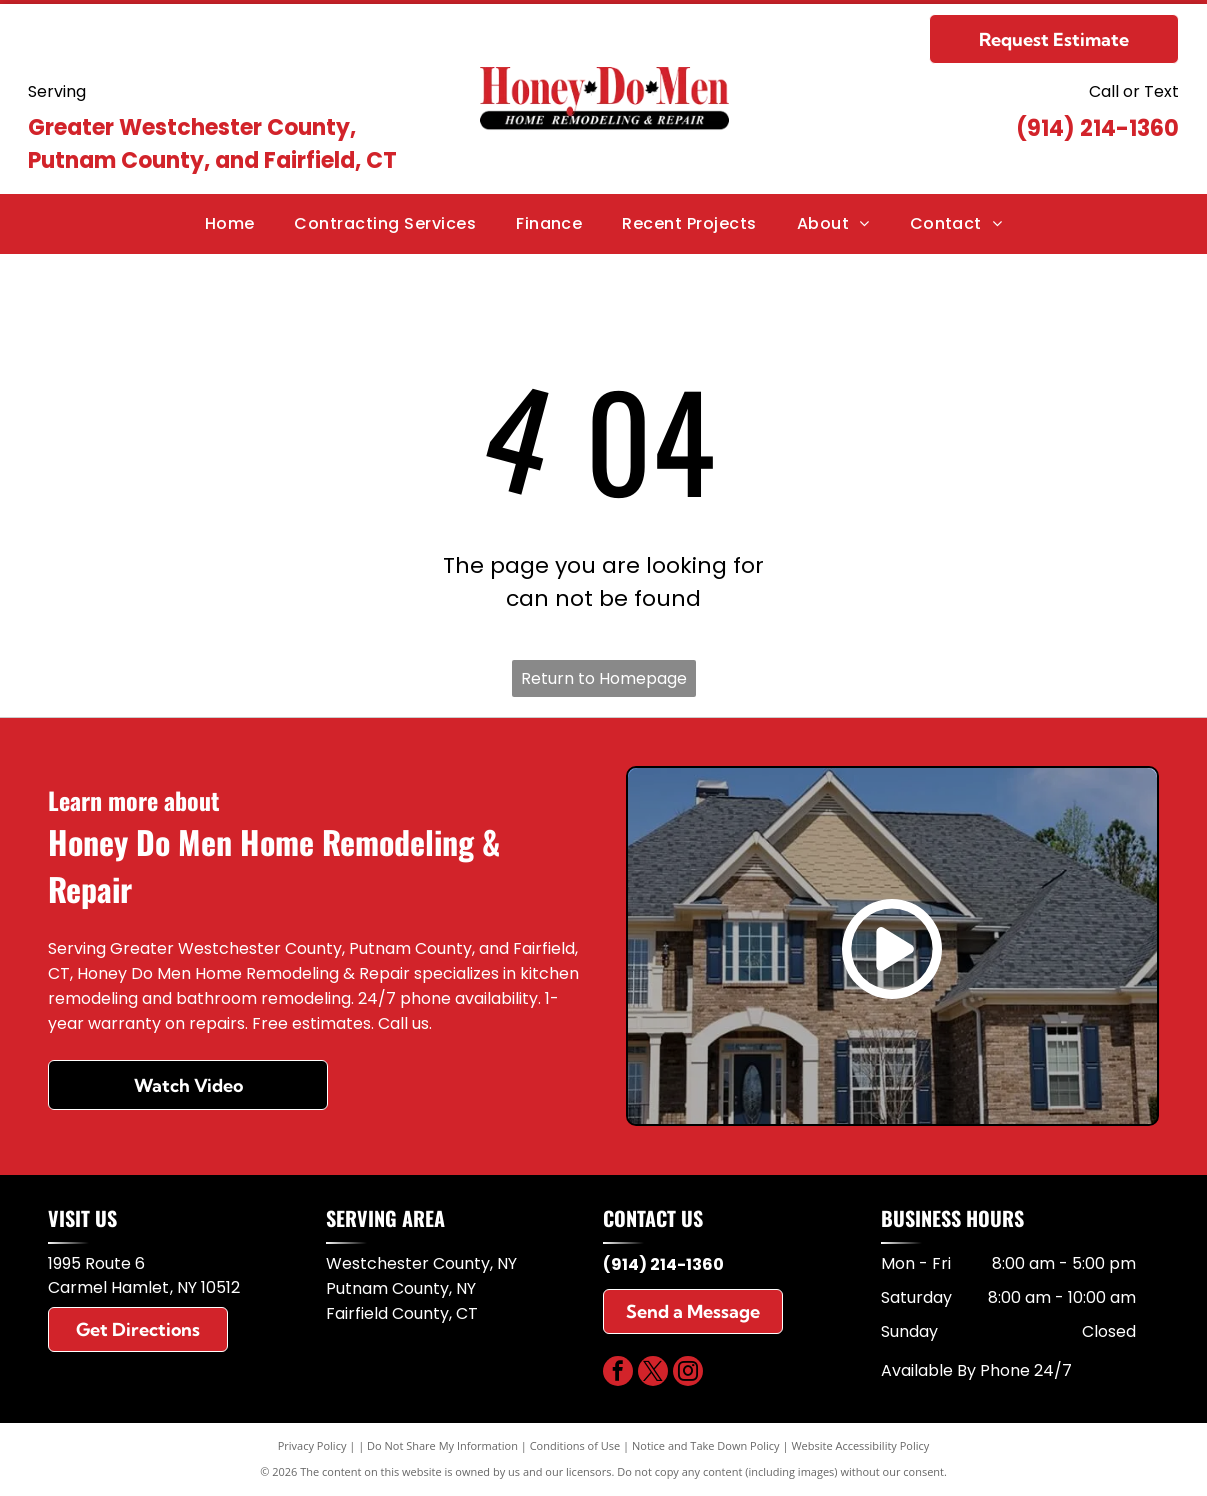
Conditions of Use (575, 1445)
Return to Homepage (604, 678)
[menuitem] (230, 224)
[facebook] (618, 1373)
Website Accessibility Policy (860, 1445)
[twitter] (653, 1373)
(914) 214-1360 (1097, 128)
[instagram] (688, 1373)
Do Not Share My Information (442, 1445)
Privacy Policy (312, 1445)
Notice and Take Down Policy (706, 1445)
